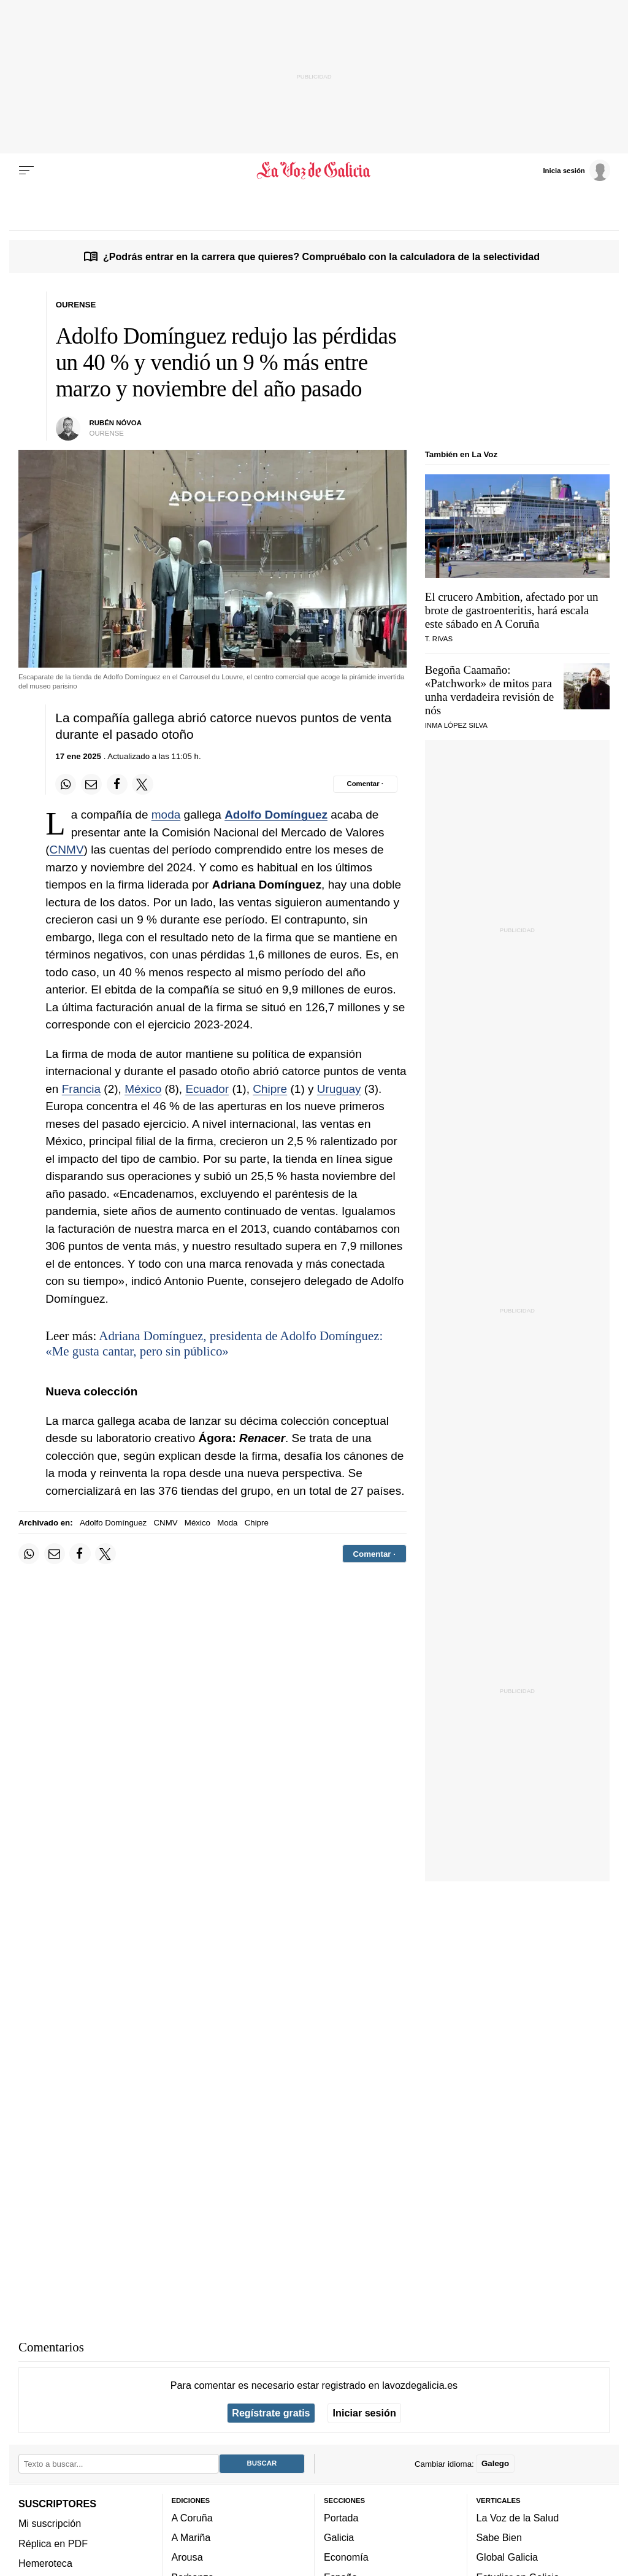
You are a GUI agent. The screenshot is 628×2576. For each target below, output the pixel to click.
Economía (346, 2557)
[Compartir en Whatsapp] (65, 784)
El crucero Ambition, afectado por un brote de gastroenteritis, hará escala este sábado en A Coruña (512, 610)
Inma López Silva (456, 725)
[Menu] (26, 170)
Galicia (339, 2537)
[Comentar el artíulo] (365, 784)
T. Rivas (439, 638)
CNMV (67, 849)
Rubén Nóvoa (116, 422)
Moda (227, 1522)
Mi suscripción (49, 2523)
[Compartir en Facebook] (117, 784)
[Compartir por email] (91, 784)
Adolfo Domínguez (275, 814)
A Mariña (191, 2537)
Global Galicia (507, 2557)
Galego (495, 2463)
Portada (341, 2517)
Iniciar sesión (364, 2412)
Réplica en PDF (53, 2543)
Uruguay (339, 1088)
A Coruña (192, 2517)
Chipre (270, 1088)
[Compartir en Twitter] (142, 784)
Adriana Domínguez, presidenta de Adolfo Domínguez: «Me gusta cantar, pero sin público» (214, 1343)
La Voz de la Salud (518, 2517)
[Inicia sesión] (576, 170)
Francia (81, 1088)
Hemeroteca (45, 2563)
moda (166, 814)
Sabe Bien (500, 2537)
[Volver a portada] (314, 170)
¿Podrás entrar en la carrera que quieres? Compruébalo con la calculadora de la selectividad (321, 256)
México (142, 1088)
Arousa (187, 2557)
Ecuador (207, 1088)
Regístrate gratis (271, 2412)
